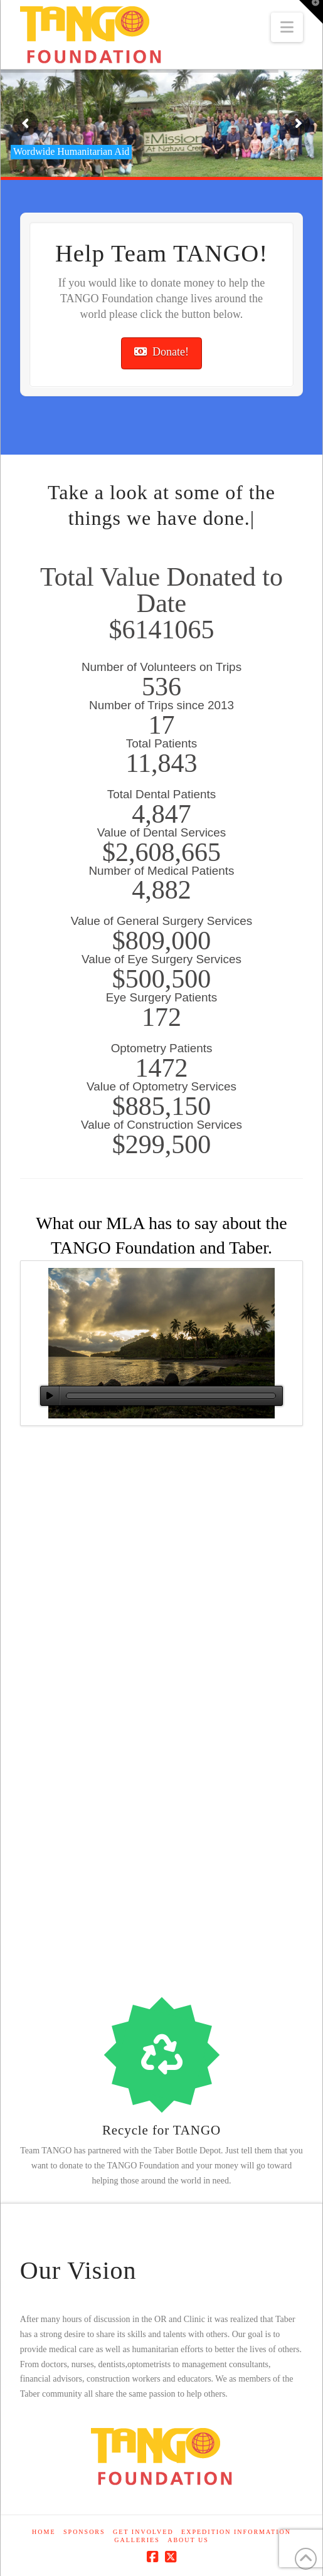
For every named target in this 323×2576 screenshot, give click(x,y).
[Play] (50, 1395)
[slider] (171, 1396)
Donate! (161, 352)
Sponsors (84, 2531)
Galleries (136, 2539)
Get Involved (143, 2531)
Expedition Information (236, 2531)
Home (43, 2531)
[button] (287, 27)
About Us (188, 2539)
